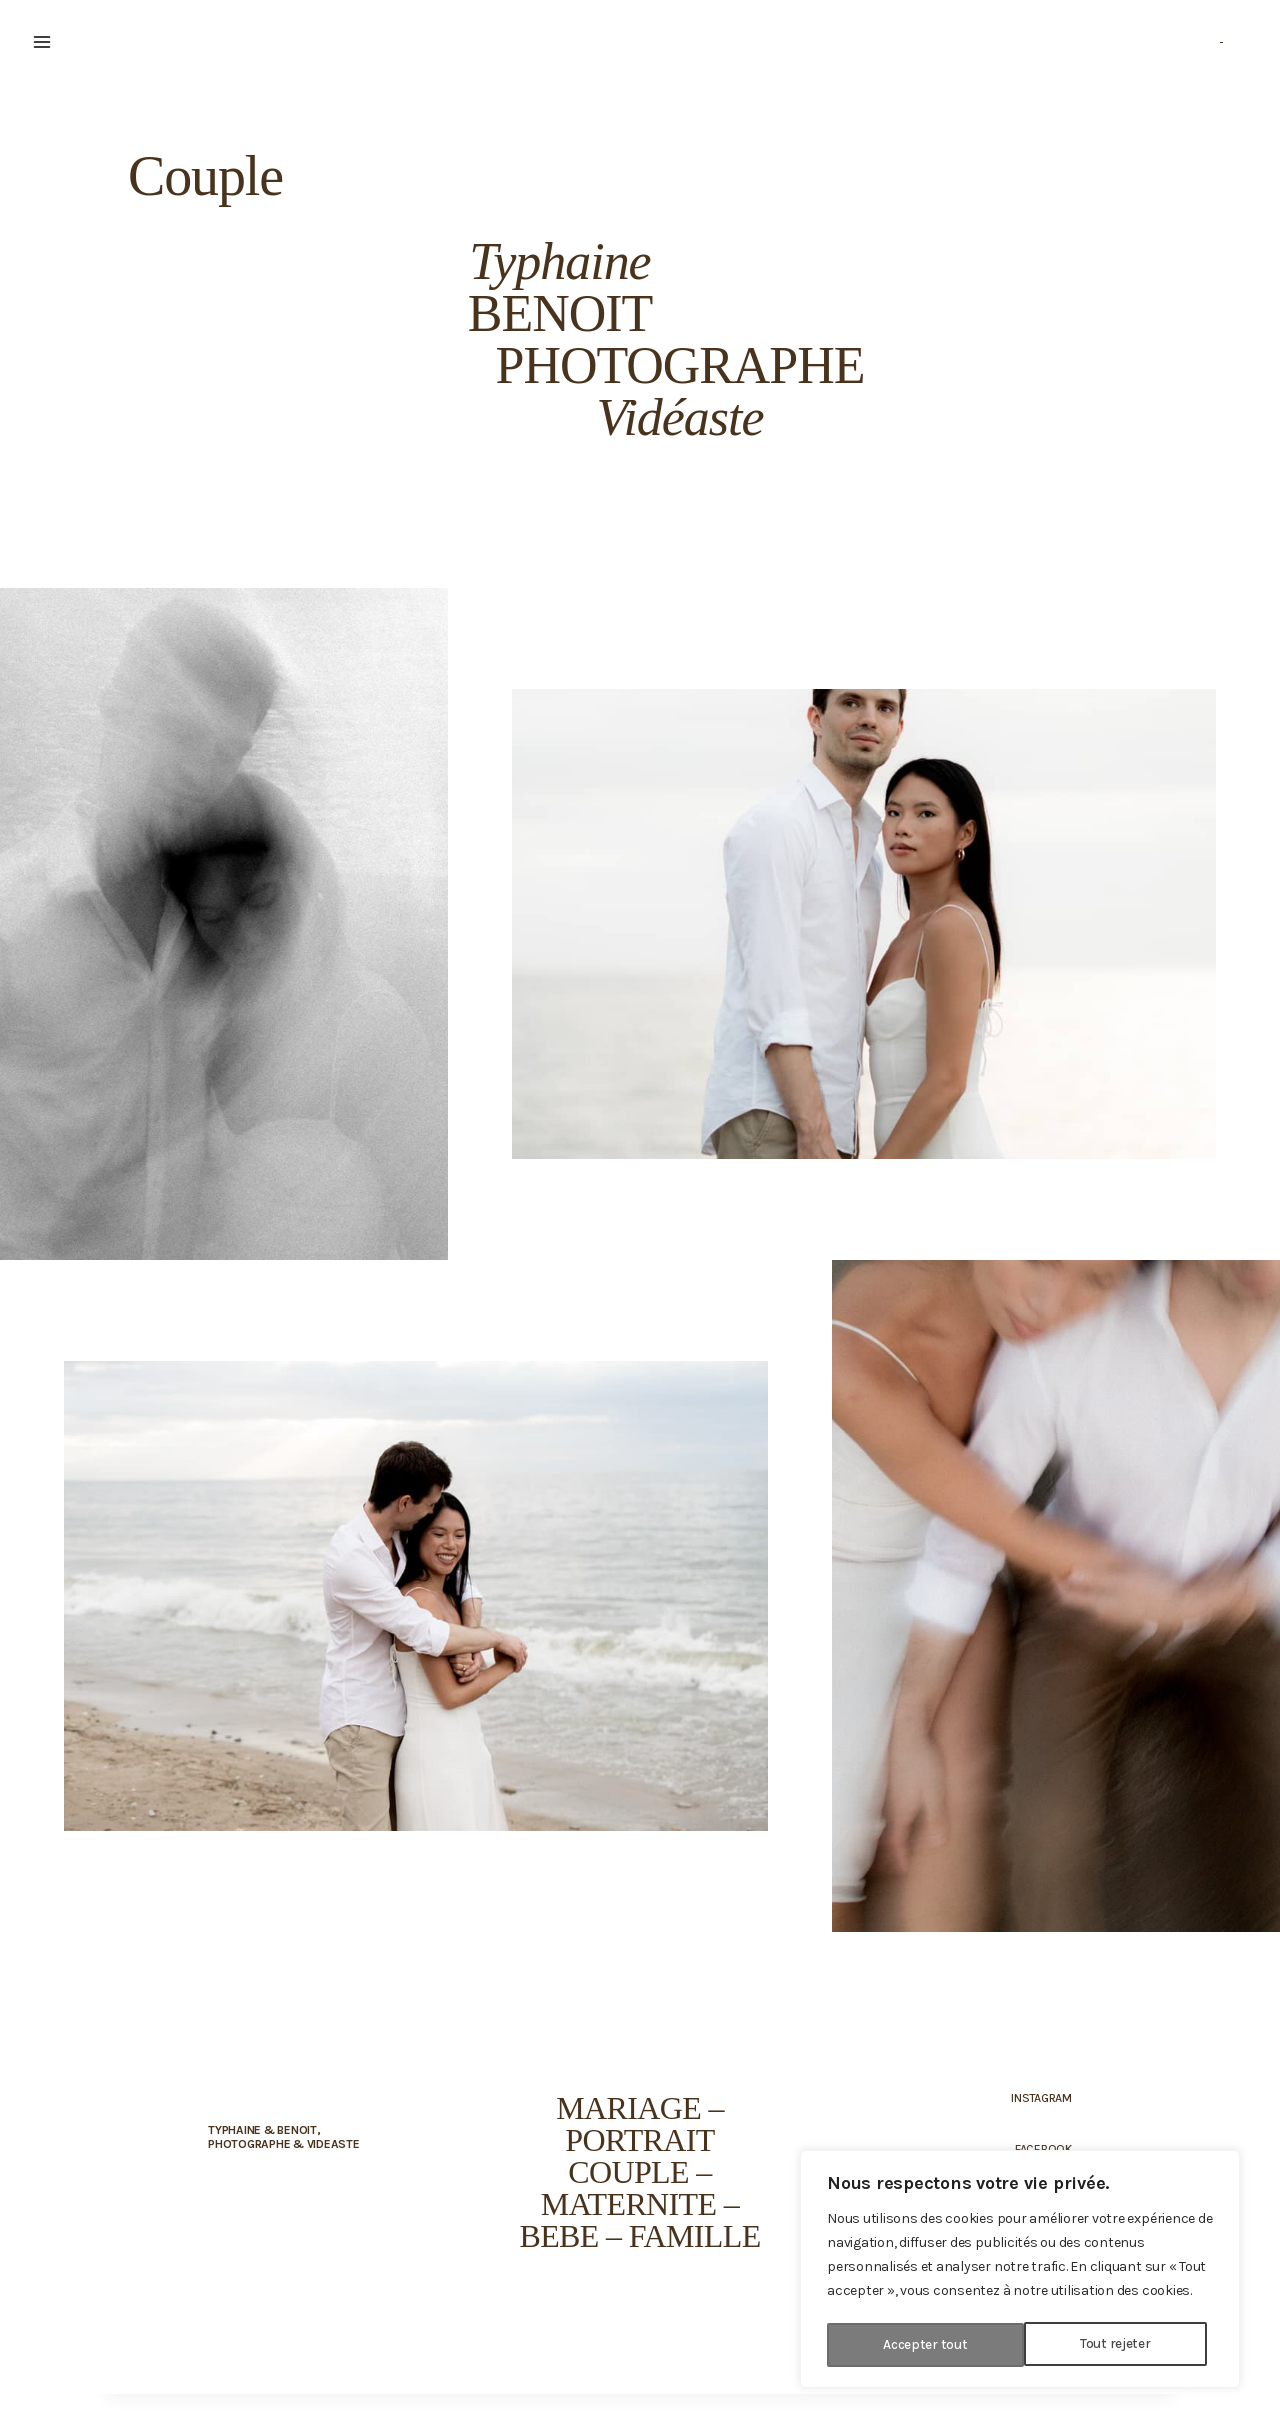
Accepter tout (1115, 2344)
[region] (1020, 2271)
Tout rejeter (918, 2344)
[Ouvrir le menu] (42, 42)
